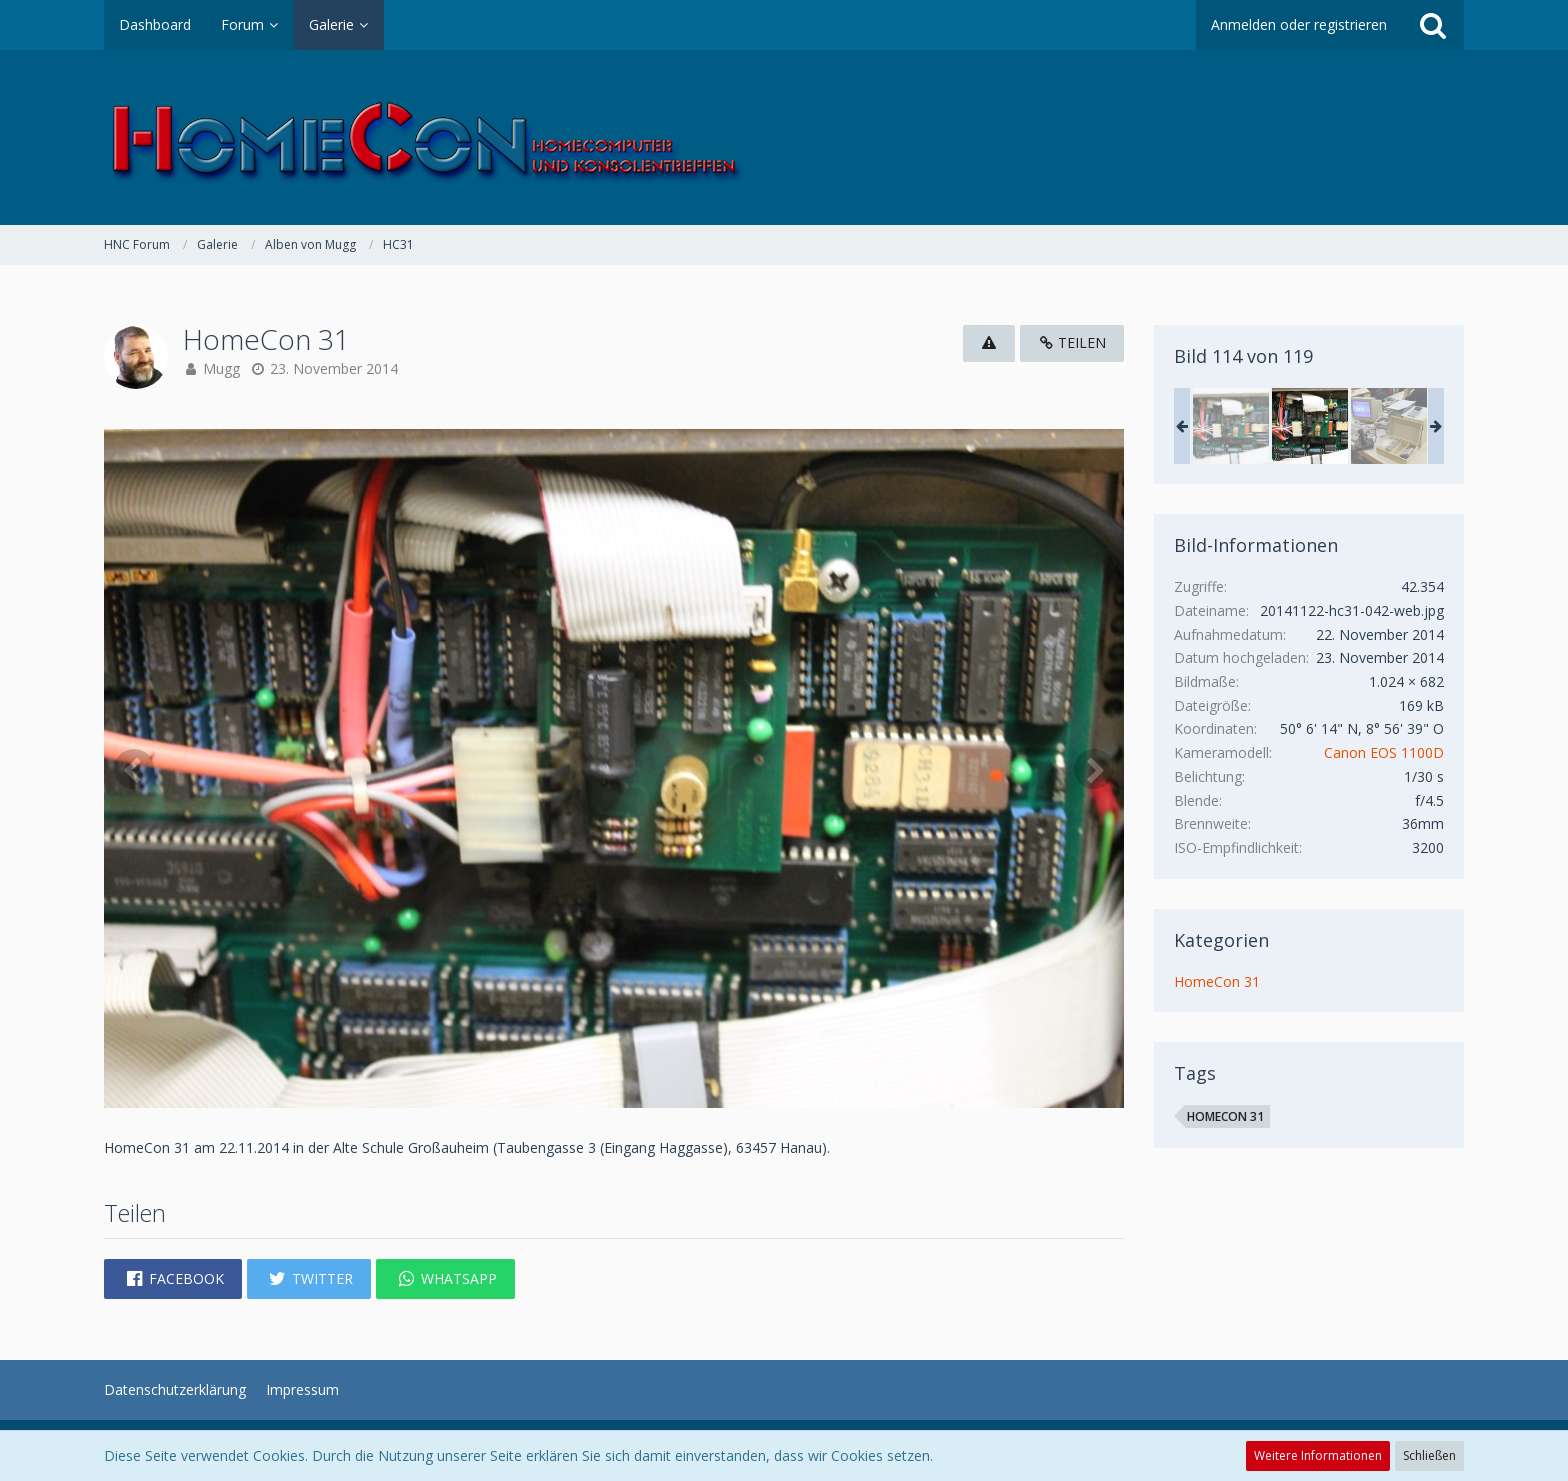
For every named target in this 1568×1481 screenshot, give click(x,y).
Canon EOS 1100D (1384, 752)
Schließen (1429, 1455)
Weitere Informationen (1318, 1455)
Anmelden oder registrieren (1299, 24)
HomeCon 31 (1217, 981)
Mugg (221, 368)
